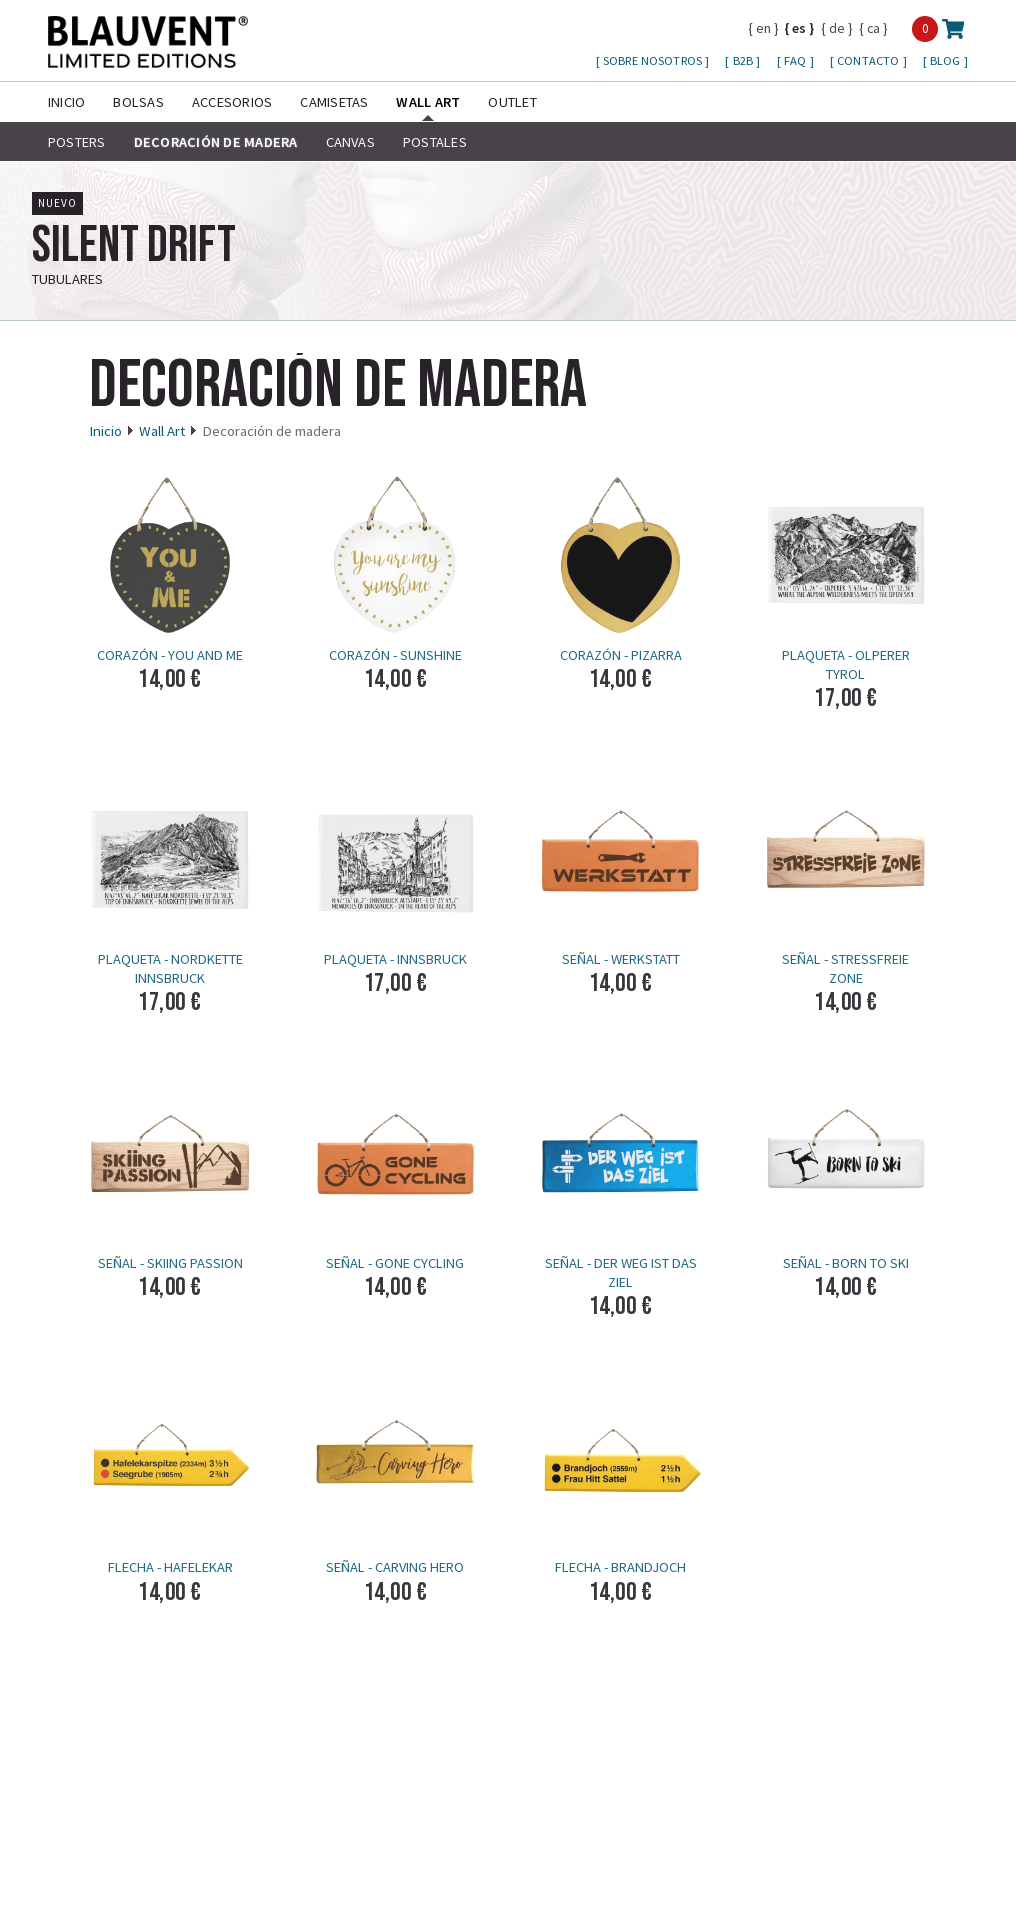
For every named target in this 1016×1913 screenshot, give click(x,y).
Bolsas (138, 102)
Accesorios (232, 102)
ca (873, 28)
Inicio (66, 102)
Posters (77, 142)
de (837, 28)
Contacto (869, 60)
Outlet (512, 102)
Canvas (350, 142)
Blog (947, 60)
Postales (435, 142)
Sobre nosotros (654, 60)
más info (945, 268)
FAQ (797, 60)
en (763, 28)
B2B (745, 60)
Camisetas (334, 102)
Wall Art (428, 102)
